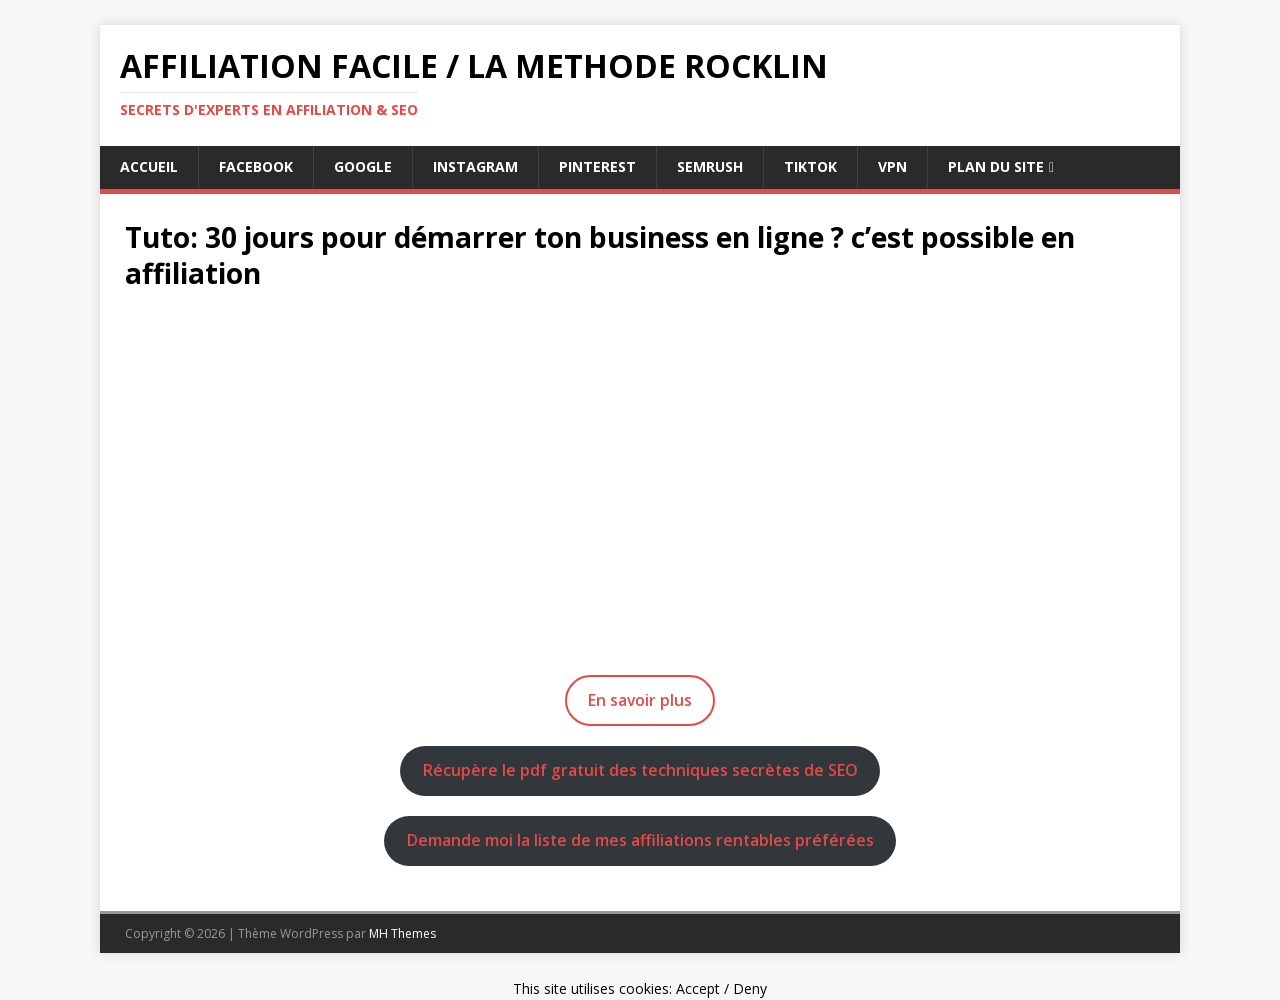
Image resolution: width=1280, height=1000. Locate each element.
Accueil (149, 166)
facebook (256, 166)
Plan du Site (996, 166)
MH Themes (402, 933)
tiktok (810, 166)
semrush (710, 166)
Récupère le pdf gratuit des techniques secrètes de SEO (640, 770)
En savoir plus (640, 700)
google (363, 166)
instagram (475, 166)
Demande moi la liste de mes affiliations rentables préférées (640, 840)
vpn (892, 166)
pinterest (597, 166)
